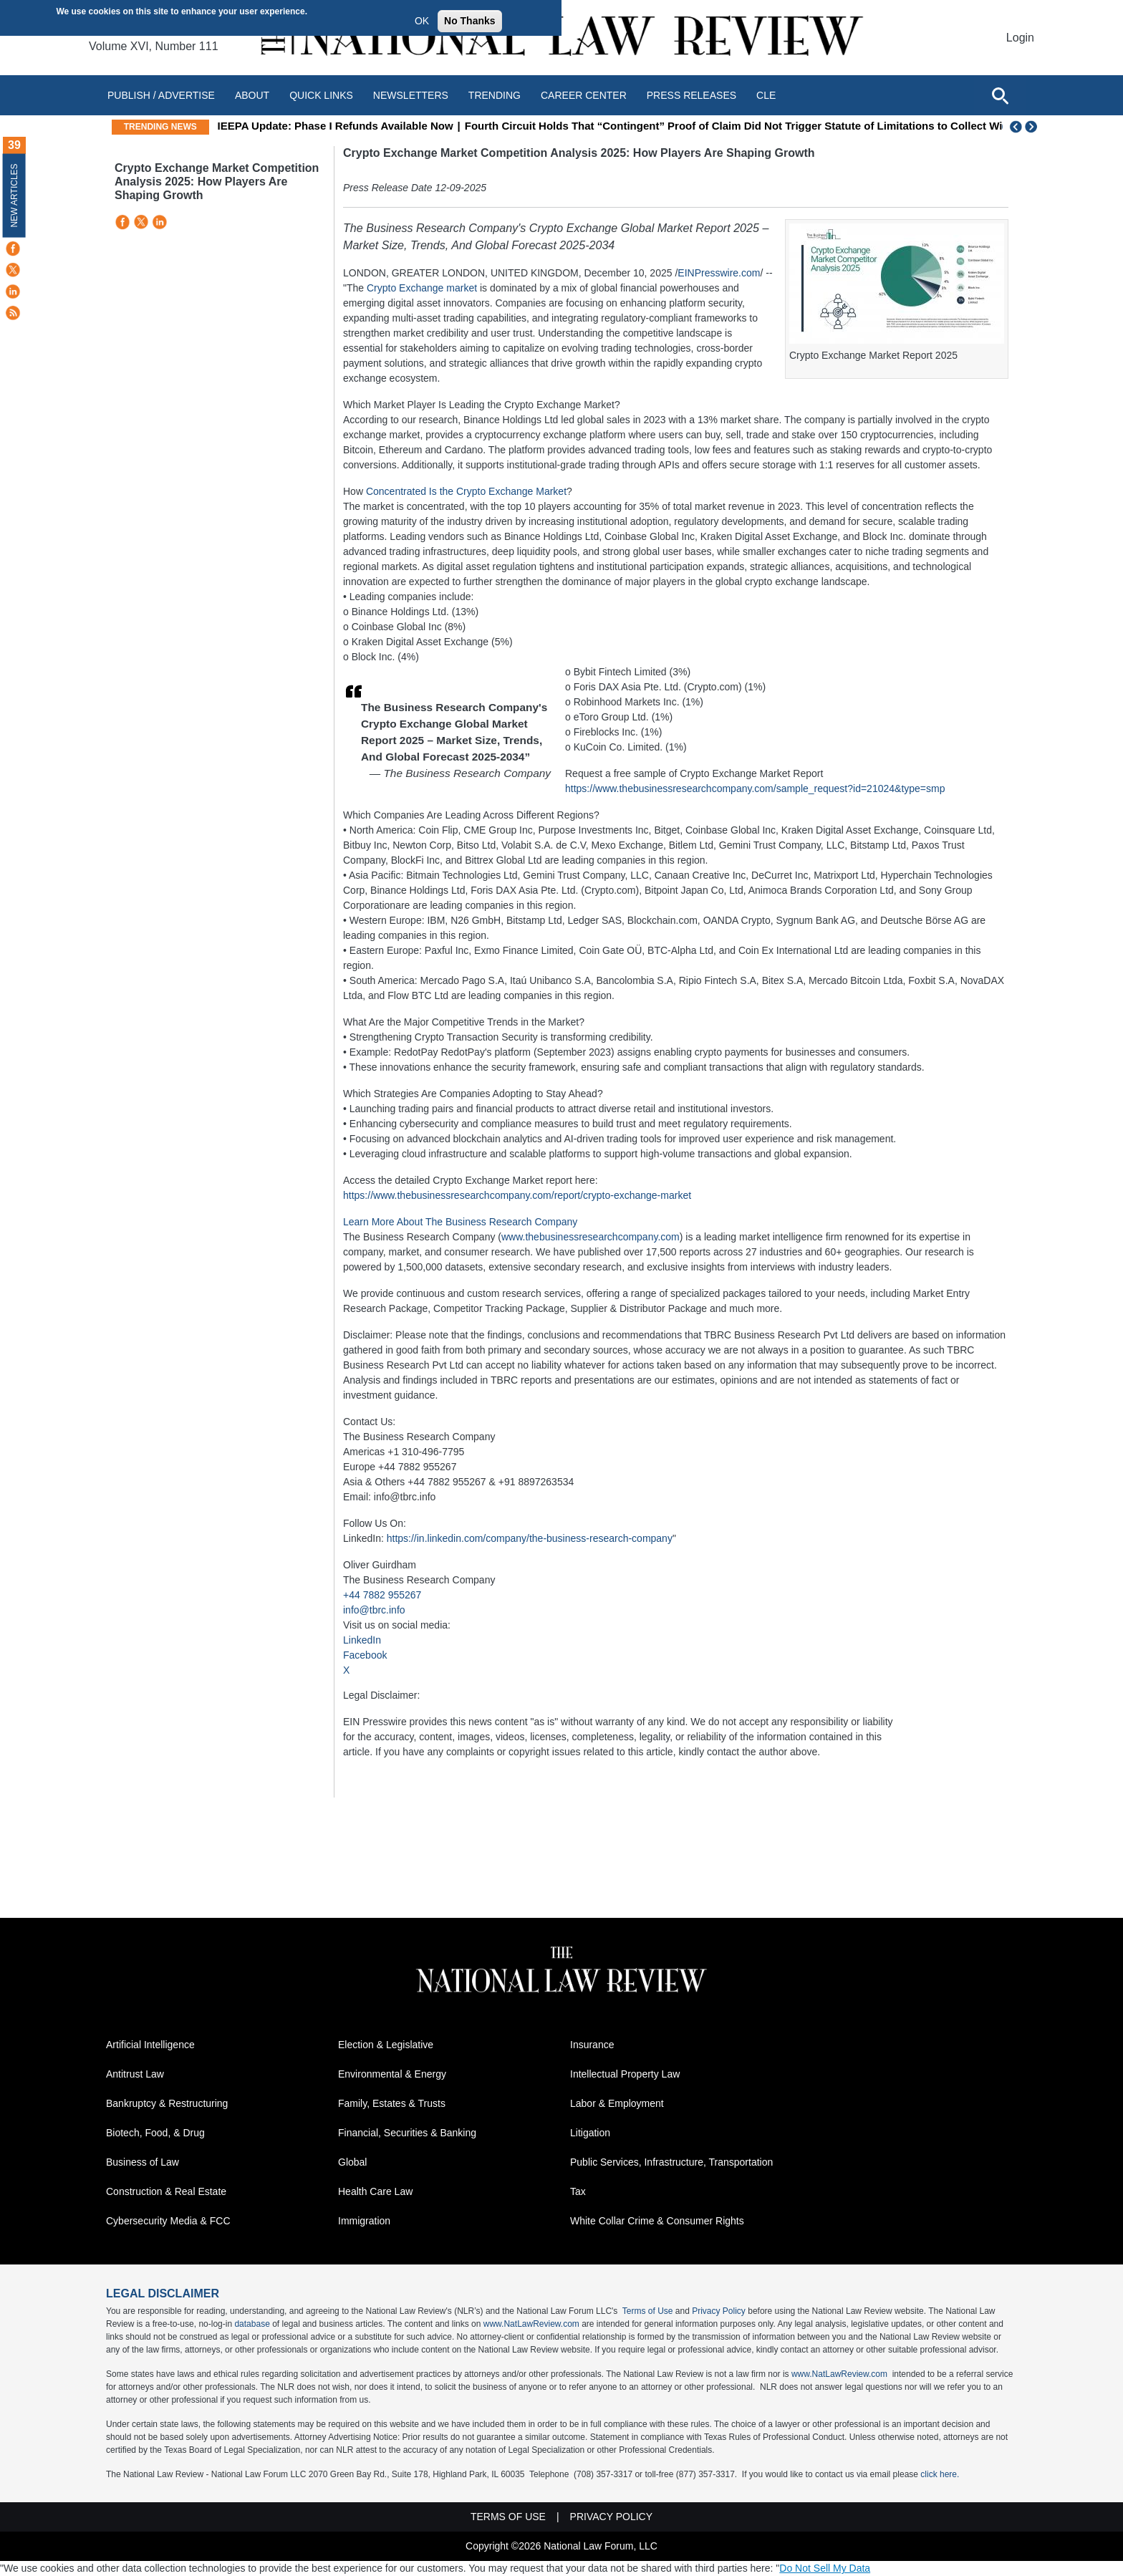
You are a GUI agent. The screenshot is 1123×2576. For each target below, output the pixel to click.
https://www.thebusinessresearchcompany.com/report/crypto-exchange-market (517, 1195)
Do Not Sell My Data (824, 2568)
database (251, 2324)
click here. (939, 2474)
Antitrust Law (135, 2074)
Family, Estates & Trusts (391, 2103)
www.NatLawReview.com (531, 2324)
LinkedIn (362, 1640)
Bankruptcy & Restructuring (167, 2103)
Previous (1016, 126)
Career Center (584, 95)
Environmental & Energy (392, 2074)
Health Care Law (375, 2191)
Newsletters (410, 95)
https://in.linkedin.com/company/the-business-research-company (530, 1538)
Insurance (592, 2044)
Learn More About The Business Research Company (460, 1221)
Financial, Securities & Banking (407, 2132)
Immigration (364, 2221)
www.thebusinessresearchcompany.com (590, 1237)
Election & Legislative (385, 2044)
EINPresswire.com (719, 273)
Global (352, 2162)
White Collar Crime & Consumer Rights (657, 2221)
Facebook (365, 1655)
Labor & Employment (617, 2103)
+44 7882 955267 (382, 1595)
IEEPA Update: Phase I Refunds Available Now (415, 126)
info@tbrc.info (374, 1610)
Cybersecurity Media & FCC (168, 2221)
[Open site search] (1000, 95)
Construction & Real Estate (166, 2191)
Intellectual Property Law (625, 2074)
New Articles (14, 195)
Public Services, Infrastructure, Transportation (671, 2162)
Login (1020, 38)
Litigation (590, 2132)
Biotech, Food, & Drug (155, 2132)
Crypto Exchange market (422, 288)
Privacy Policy (719, 2311)
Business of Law (142, 2162)
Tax (578, 2191)
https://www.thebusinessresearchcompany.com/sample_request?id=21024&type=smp (755, 788)
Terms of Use (647, 2311)
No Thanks (470, 20)
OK (422, 20)
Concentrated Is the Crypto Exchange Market (466, 491)
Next (1033, 126)
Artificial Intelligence (150, 2044)
